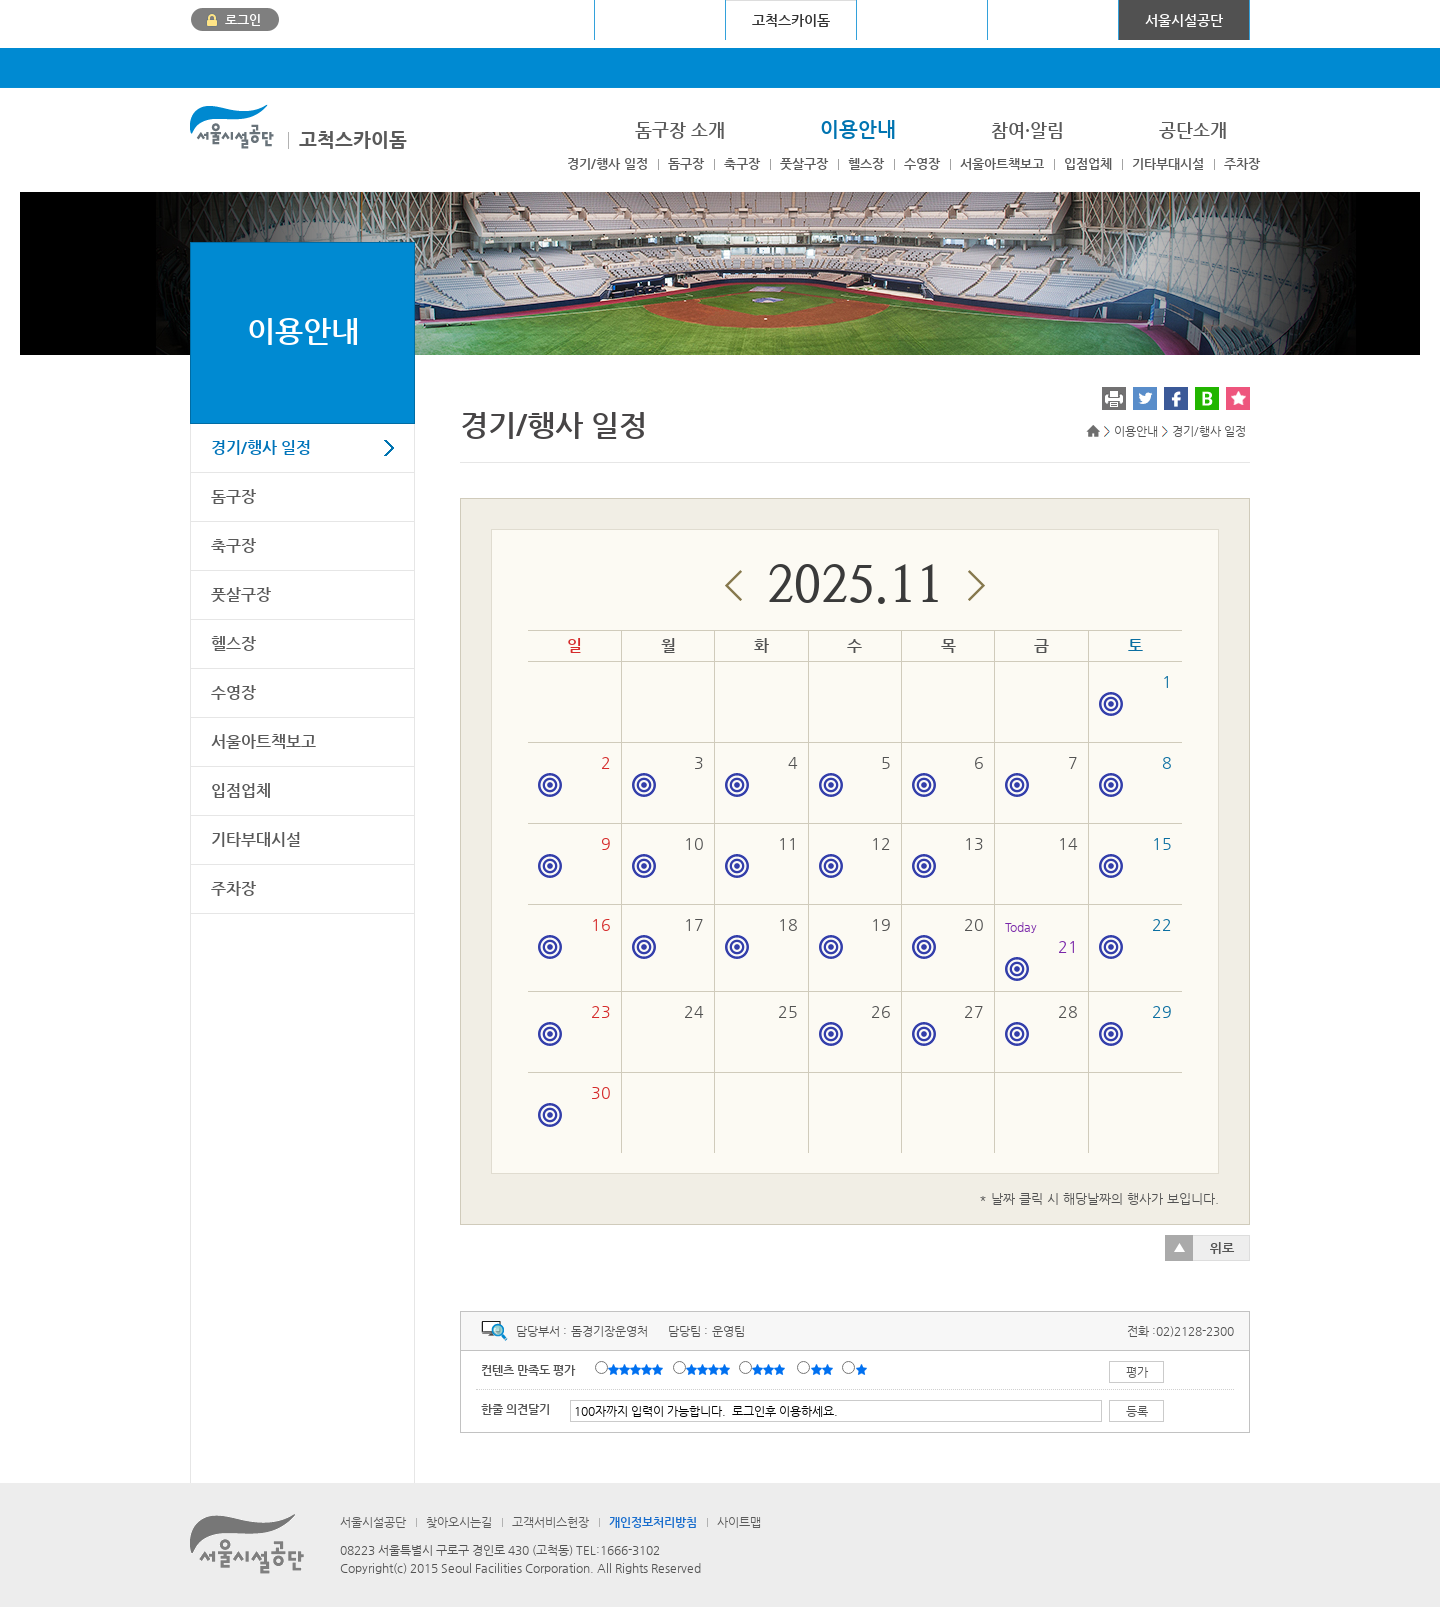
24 (694, 1011)
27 (948, 1024)
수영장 (922, 163)
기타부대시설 (1168, 163)
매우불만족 (862, 1369)
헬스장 (866, 163)
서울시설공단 (1184, 20)
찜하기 (1238, 398)
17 (668, 937)
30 (574, 1105)
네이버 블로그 (1207, 398)
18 (761, 937)
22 (1135, 937)
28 (1041, 1024)
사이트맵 (739, 1522)
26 (855, 1024)
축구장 (742, 163)
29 (1135, 1024)
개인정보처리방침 (653, 1522)
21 (1041, 949)
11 (761, 856)
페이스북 (1176, 398)
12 (855, 856)
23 (574, 1024)
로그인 (243, 19)
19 (855, 937)
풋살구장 (804, 163)
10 (668, 856)
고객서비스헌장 (550, 1522)
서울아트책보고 (1002, 163)
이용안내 (303, 330)
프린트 (1114, 398)
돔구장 (686, 163)
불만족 (823, 1369)
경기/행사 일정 (607, 163)
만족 (710, 1369)
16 (574, 937)
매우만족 (638, 1369)
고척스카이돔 (353, 139)
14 (1068, 843)
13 (948, 856)
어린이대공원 (1053, 20)
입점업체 (1088, 163)
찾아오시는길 (459, 1522)
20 (948, 937)
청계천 (922, 20)
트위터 (1145, 398)
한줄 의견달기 (515, 1409)
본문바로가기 (223, 0)
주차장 (1242, 163)
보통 (772, 1369)
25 (788, 1011)
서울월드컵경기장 (529, 20)
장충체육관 (660, 20)
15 (1135, 856)
